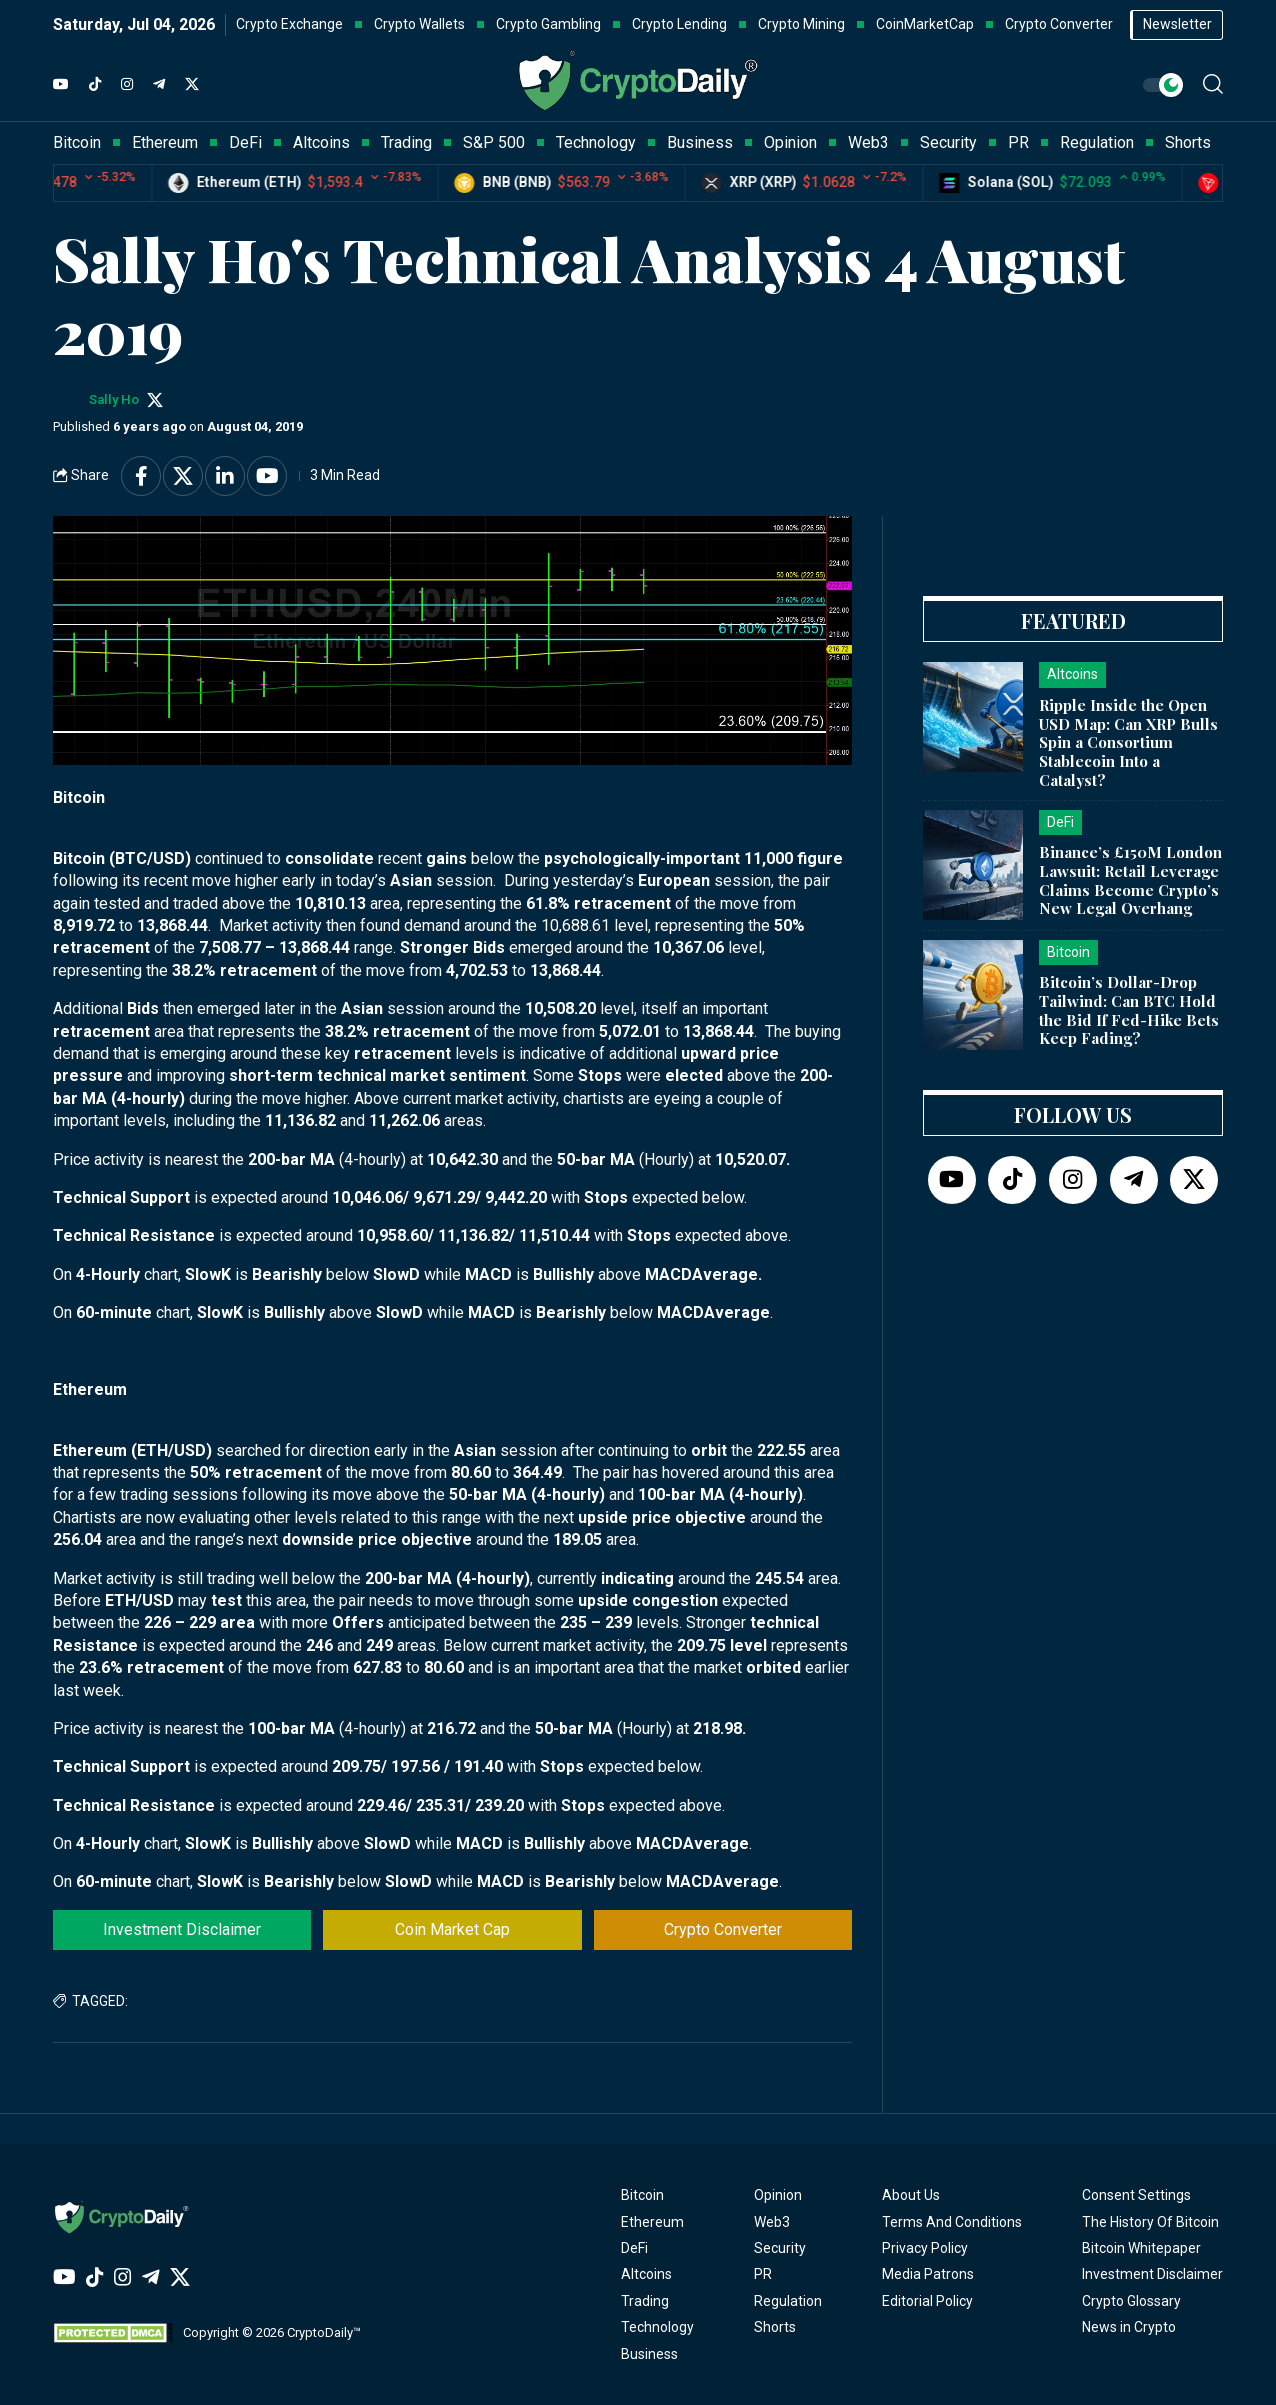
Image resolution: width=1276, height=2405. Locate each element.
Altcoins (646, 2274)
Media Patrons (928, 2274)
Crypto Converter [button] (1059, 24)
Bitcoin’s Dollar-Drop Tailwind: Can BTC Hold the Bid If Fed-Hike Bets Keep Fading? (1129, 1010)
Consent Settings (1136, 2195)
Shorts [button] (1188, 142)
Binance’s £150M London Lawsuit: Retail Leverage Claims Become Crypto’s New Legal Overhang (1130, 880)
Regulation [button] (1097, 142)
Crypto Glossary (1131, 2301)
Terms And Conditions (952, 2222)
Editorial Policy (927, 2301)
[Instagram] (127, 85)
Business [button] (700, 142)
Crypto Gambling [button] (548, 24)
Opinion (778, 2195)
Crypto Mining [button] (801, 24)
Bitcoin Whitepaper (1141, 2248)
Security (780, 2248)
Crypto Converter (723, 1929)
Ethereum (652, 2222)
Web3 (772, 2222)
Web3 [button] (868, 142)
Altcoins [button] (321, 142)
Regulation (788, 2301)
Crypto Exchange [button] (289, 24)
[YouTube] (61, 85)
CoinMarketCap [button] (925, 24)
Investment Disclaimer (182, 1929)
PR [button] (1018, 142)
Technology (657, 2327)
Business (649, 2354)
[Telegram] (159, 85)
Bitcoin (642, 2195)
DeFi (634, 2248)
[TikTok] (95, 85)
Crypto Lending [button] (679, 24)
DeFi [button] (245, 142)
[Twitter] (192, 85)
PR (763, 2274)
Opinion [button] (790, 142)
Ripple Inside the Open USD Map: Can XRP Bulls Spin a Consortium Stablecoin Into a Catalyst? (1128, 742)
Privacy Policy (925, 2248)
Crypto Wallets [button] (419, 24)
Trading (645, 2301)
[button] (1213, 84)
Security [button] (948, 142)
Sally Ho (114, 399)
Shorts (775, 2327)
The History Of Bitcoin (1150, 2222)
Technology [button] (596, 142)
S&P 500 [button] (494, 142)
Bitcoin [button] (77, 142)
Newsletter (1177, 24)
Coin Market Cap (452, 1929)
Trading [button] (406, 142)
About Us (911, 2195)
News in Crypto (1129, 2327)
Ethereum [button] (165, 142)
